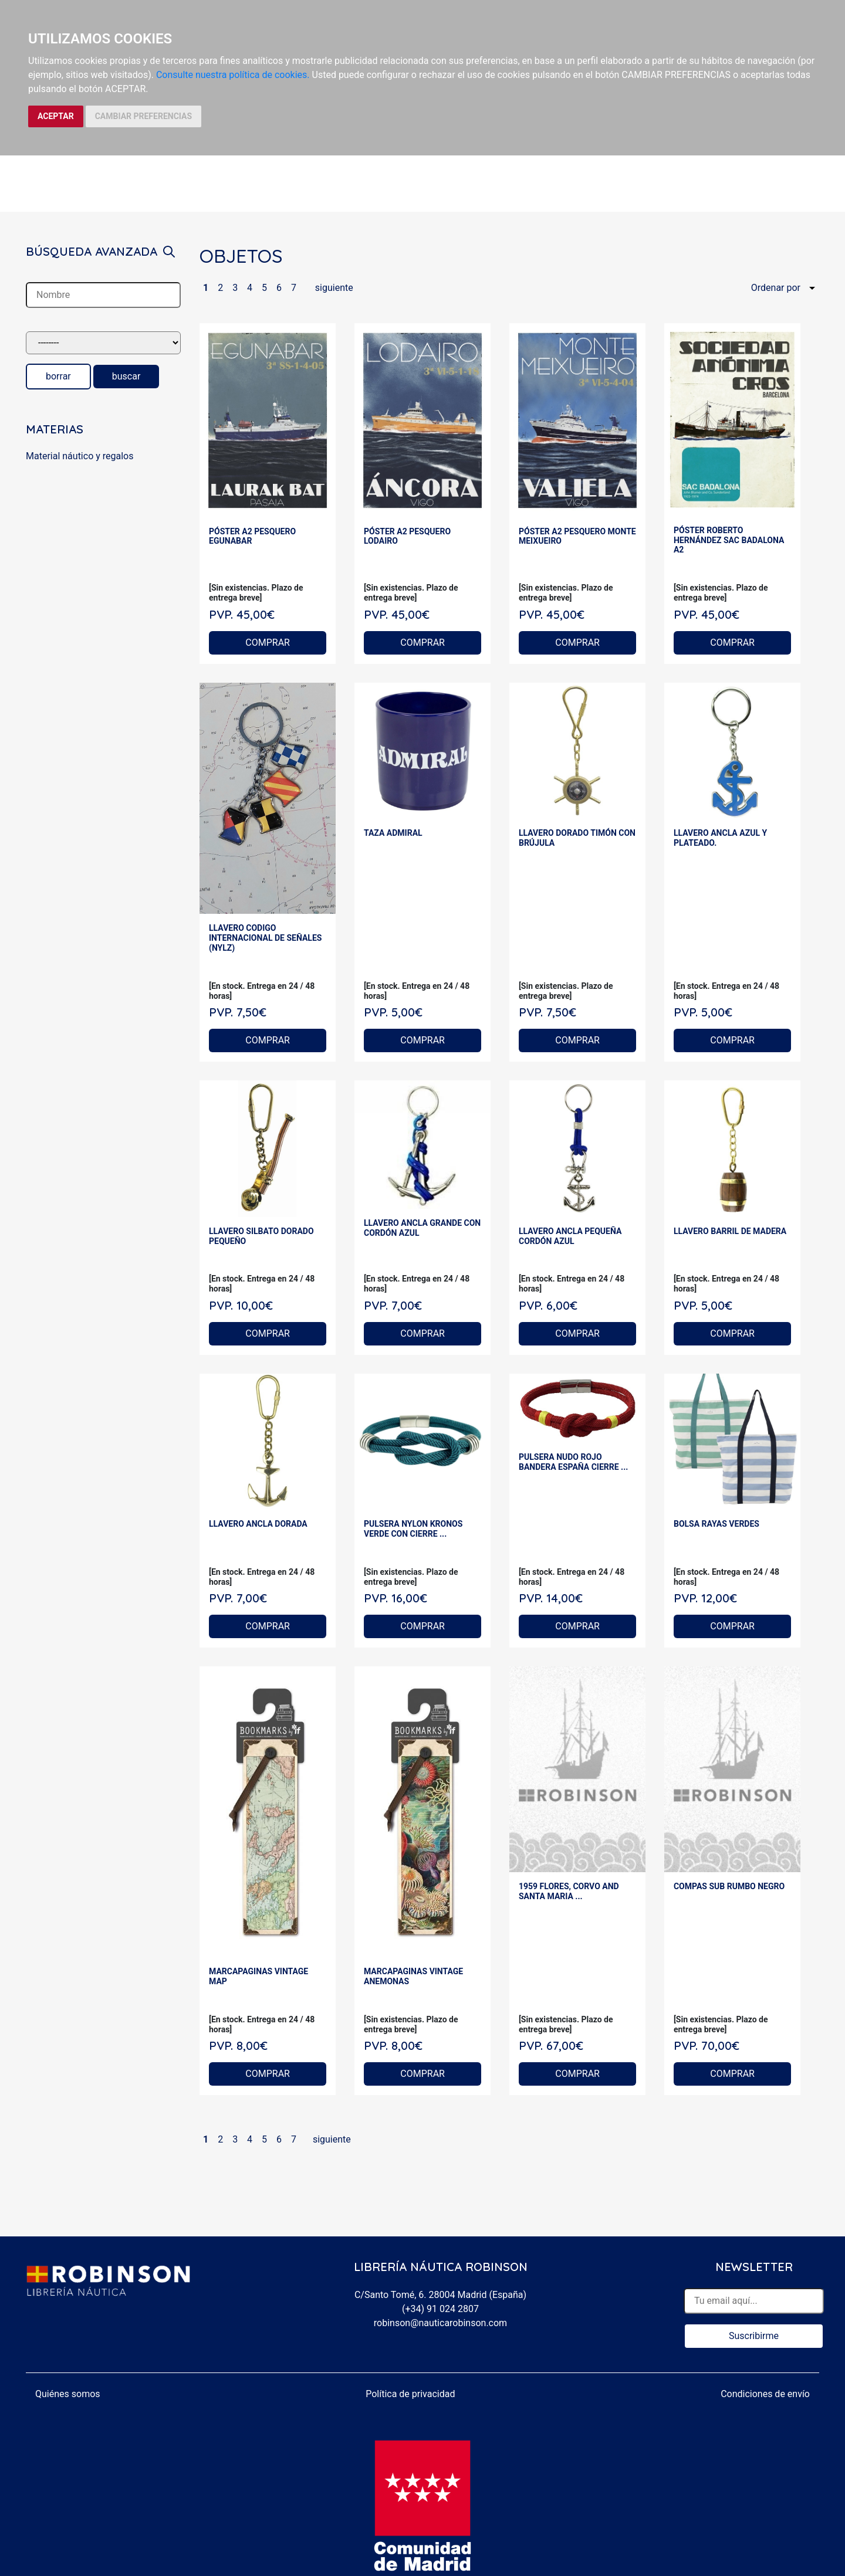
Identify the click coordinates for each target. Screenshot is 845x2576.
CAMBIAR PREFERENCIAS (143, 116)
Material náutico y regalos (79, 456)
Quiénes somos (67, 2393)
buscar (126, 376)
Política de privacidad (410, 2393)
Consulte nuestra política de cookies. (233, 74)
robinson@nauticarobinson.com (440, 2322)
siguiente (334, 287)
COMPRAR (267, 642)
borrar (58, 376)
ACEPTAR (56, 116)
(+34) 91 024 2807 (440, 2308)
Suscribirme (754, 2335)
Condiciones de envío (765, 2393)
